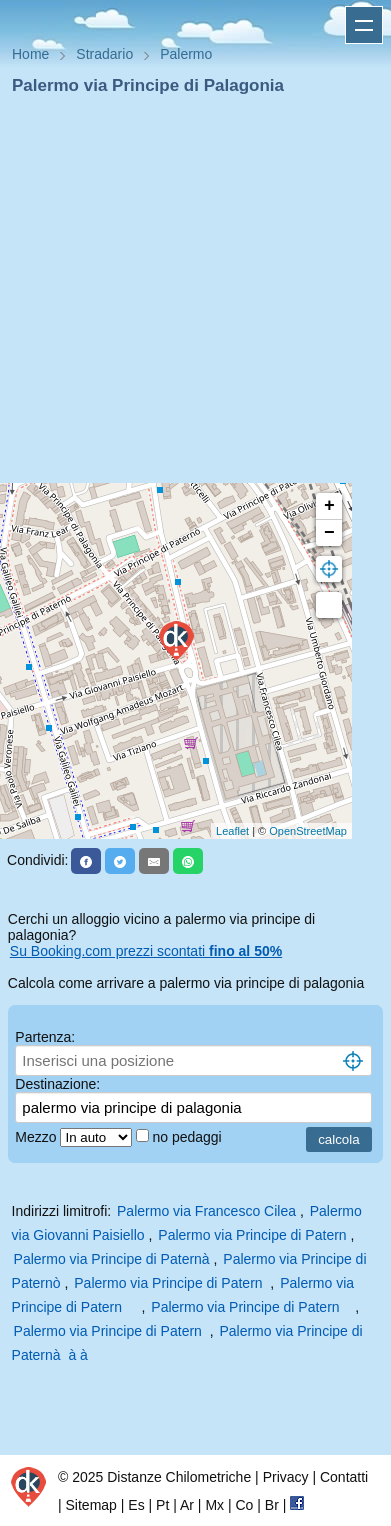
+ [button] (329, 506)
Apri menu (364, 25)
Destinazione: (57, 1084)
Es (136, 1505)
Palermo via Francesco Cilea (206, 1211)
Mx (214, 1505)
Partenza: (45, 1037)
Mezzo (37, 1137)
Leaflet (232, 831)
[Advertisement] (187, 295)
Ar (187, 1505)
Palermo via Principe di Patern (252, 1235)
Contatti (344, 1477)
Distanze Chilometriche (179, 1477)
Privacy (286, 1477)
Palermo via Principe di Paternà (114, 1259)
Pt (162, 1505)
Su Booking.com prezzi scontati (146, 951)
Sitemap (91, 1505)
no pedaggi (188, 1137)
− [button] (329, 533)
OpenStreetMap (308, 831)
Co (244, 1505)
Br (272, 1505)
